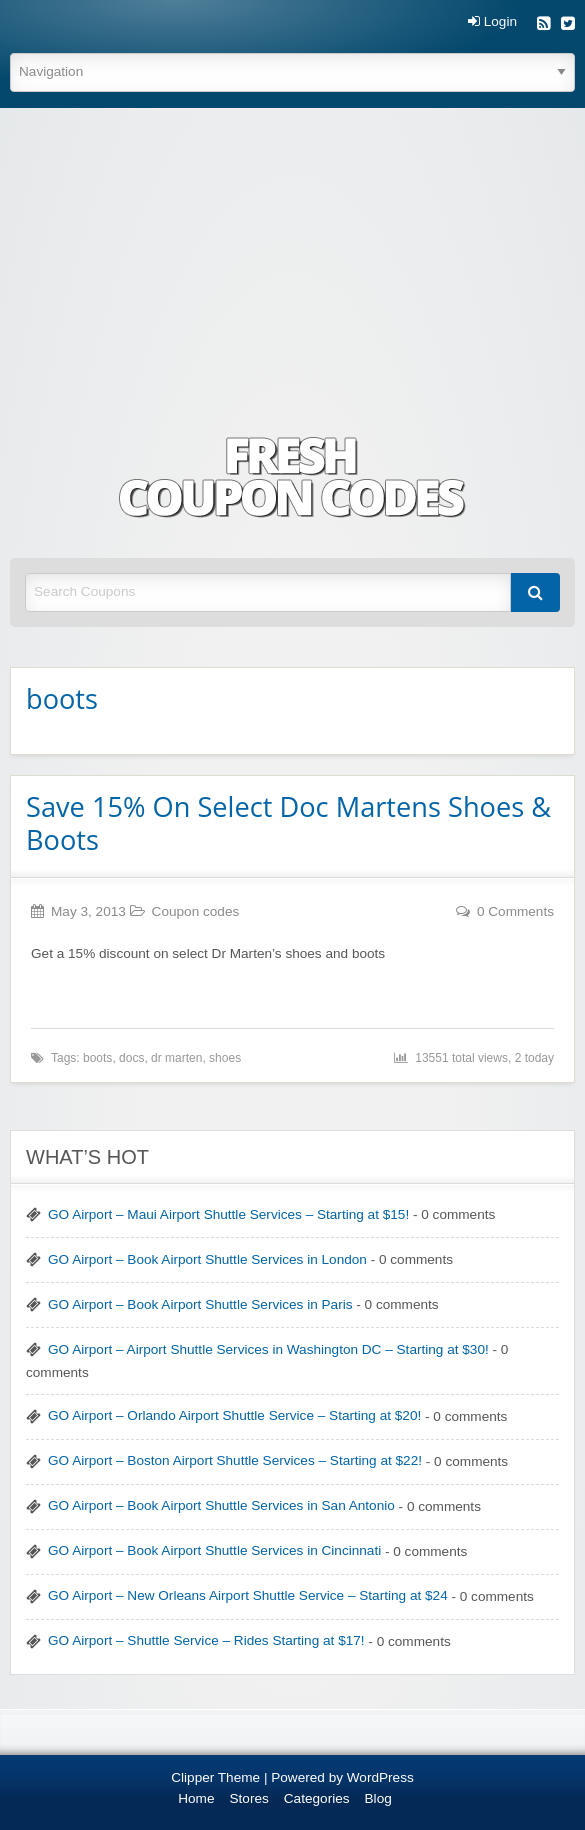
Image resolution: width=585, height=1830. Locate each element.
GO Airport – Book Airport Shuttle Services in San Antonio (221, 1505)
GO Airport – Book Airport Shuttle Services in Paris (200, 1304)
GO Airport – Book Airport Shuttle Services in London (207, 1259)
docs (131, 1058)
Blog (378, 1798)
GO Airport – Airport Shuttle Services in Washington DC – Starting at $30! (268, 1349)
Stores (249, 1798)
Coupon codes (196, 911)
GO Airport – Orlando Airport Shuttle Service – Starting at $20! (234, 1415)
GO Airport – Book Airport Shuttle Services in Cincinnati (214, 1550)
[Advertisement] (292, 258)
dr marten (176, 1058)
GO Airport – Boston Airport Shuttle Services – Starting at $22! (235, 1460)
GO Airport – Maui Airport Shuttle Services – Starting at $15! (228, 1214)
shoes (225, 1058)
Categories (317, 1798)
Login (492, 22)
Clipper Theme (215, 1777)
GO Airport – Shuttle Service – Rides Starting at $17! (206, 1640)
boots (97, 1058)
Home (196, 1798)
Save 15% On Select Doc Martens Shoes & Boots (288, 823)
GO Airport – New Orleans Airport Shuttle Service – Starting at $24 (248, 1595)
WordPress (380, 1777)
